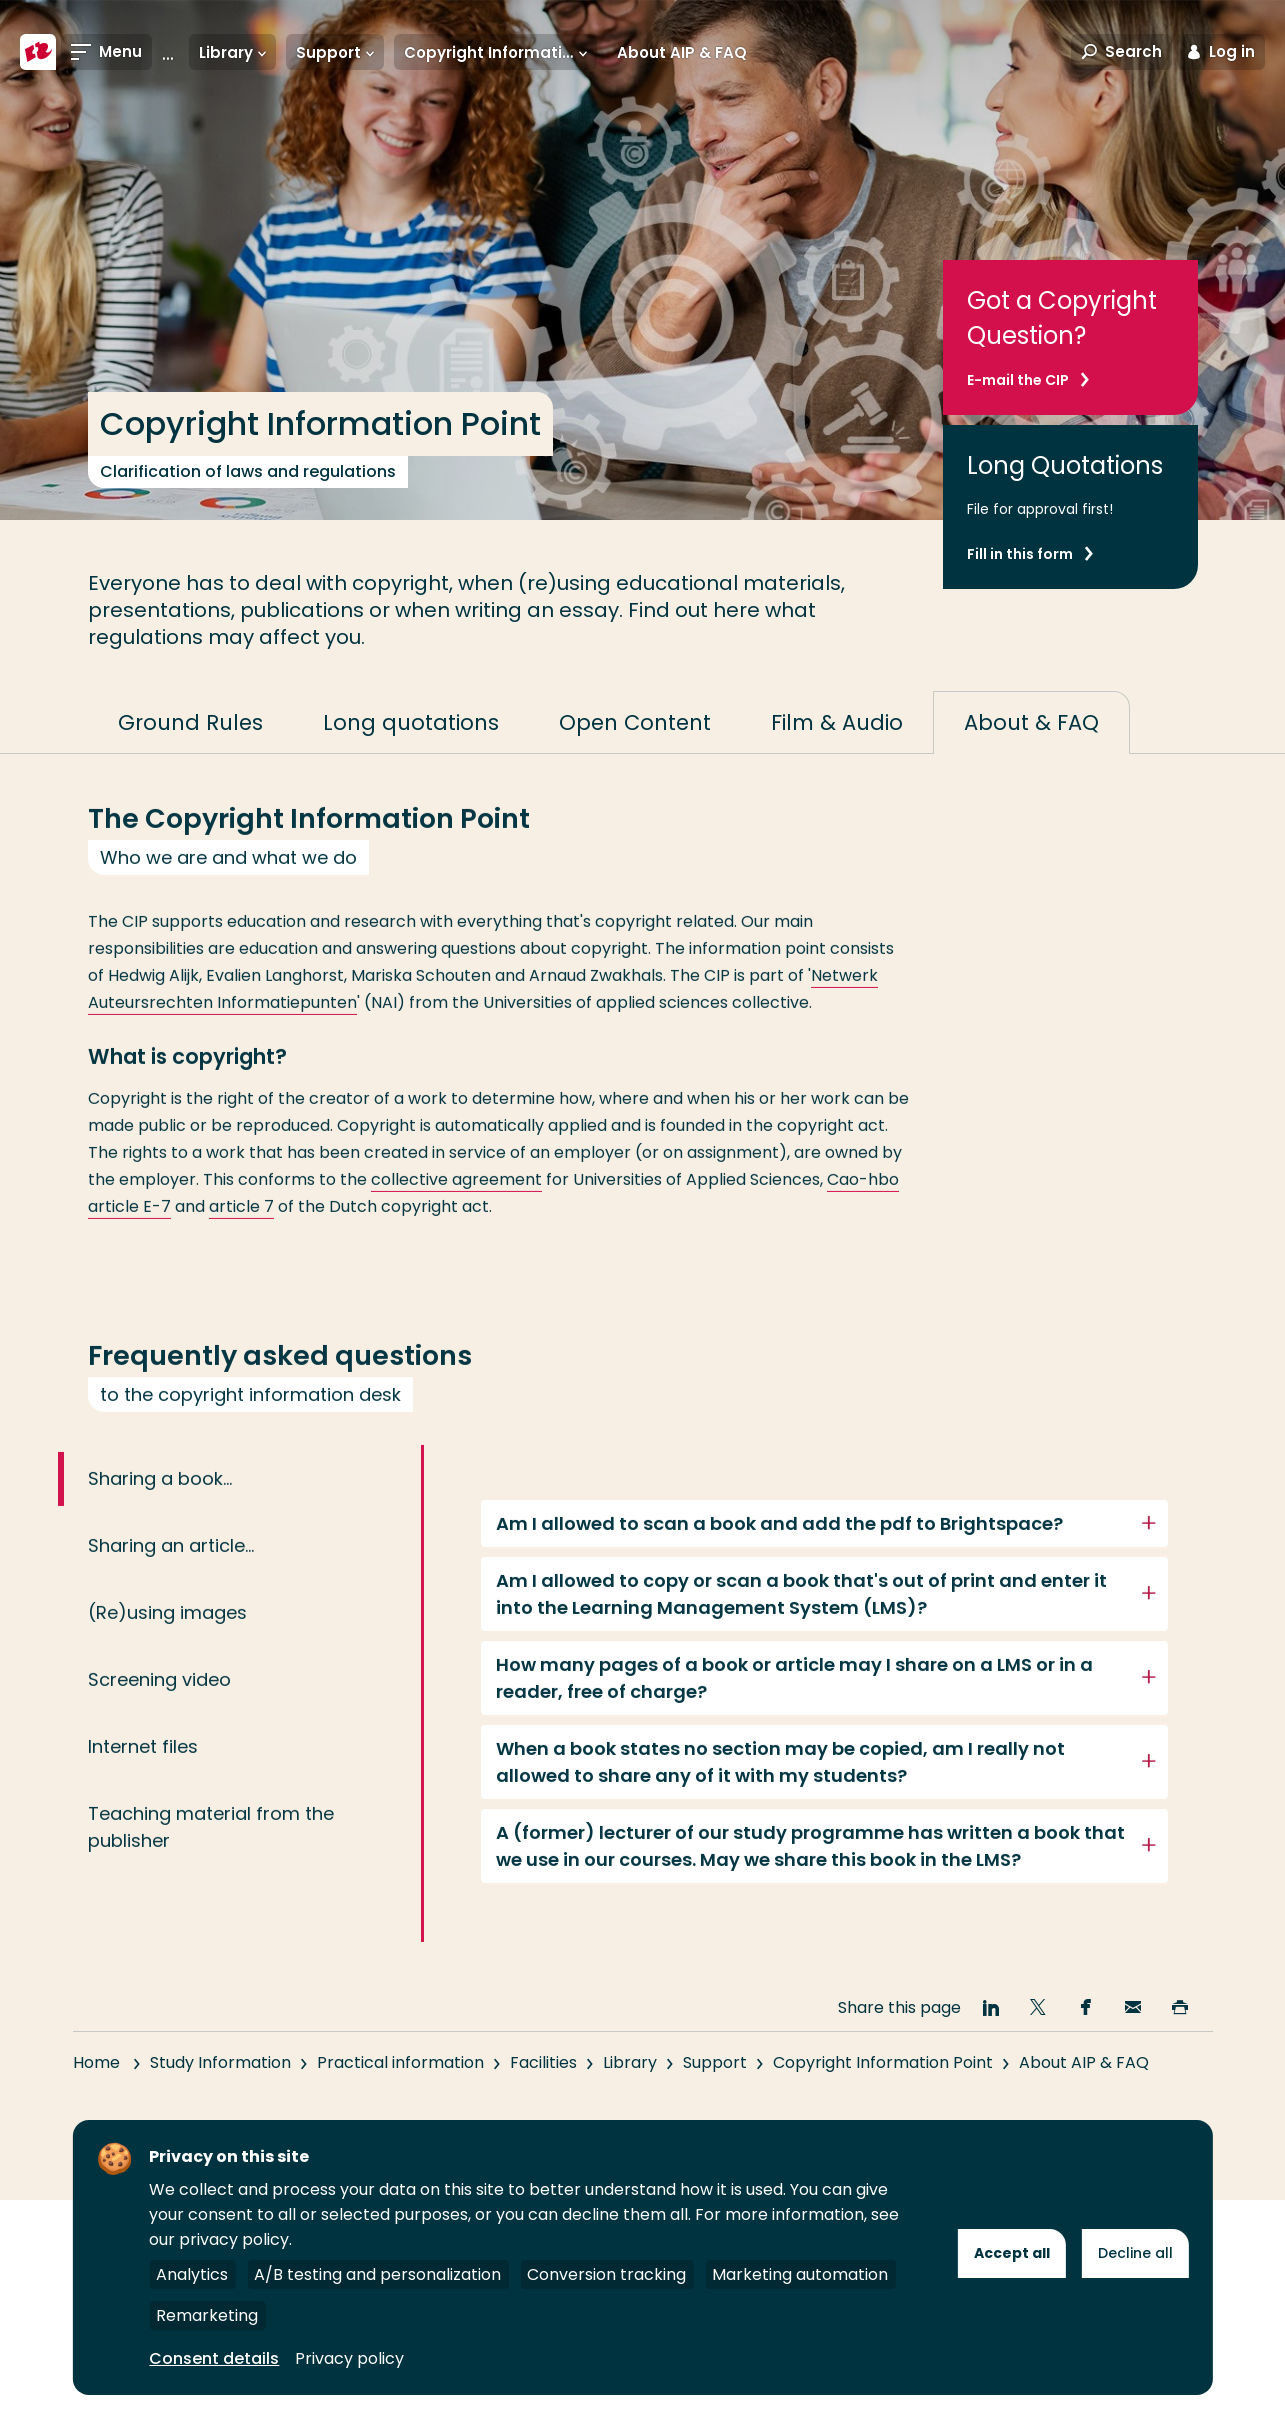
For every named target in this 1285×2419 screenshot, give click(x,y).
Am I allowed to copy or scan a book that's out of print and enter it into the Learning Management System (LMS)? (801, 1624)
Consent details (214, 2358)
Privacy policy (349, 2358)
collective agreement (456, 1209)
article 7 (241, 1236)
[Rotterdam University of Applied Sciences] (38, 52)
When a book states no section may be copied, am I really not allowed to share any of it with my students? (780, 1792)
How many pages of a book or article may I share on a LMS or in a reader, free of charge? (794, 1708)
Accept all (1012, 2253)
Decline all (1135, 2253)
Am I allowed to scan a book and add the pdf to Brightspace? (779, 1553)
